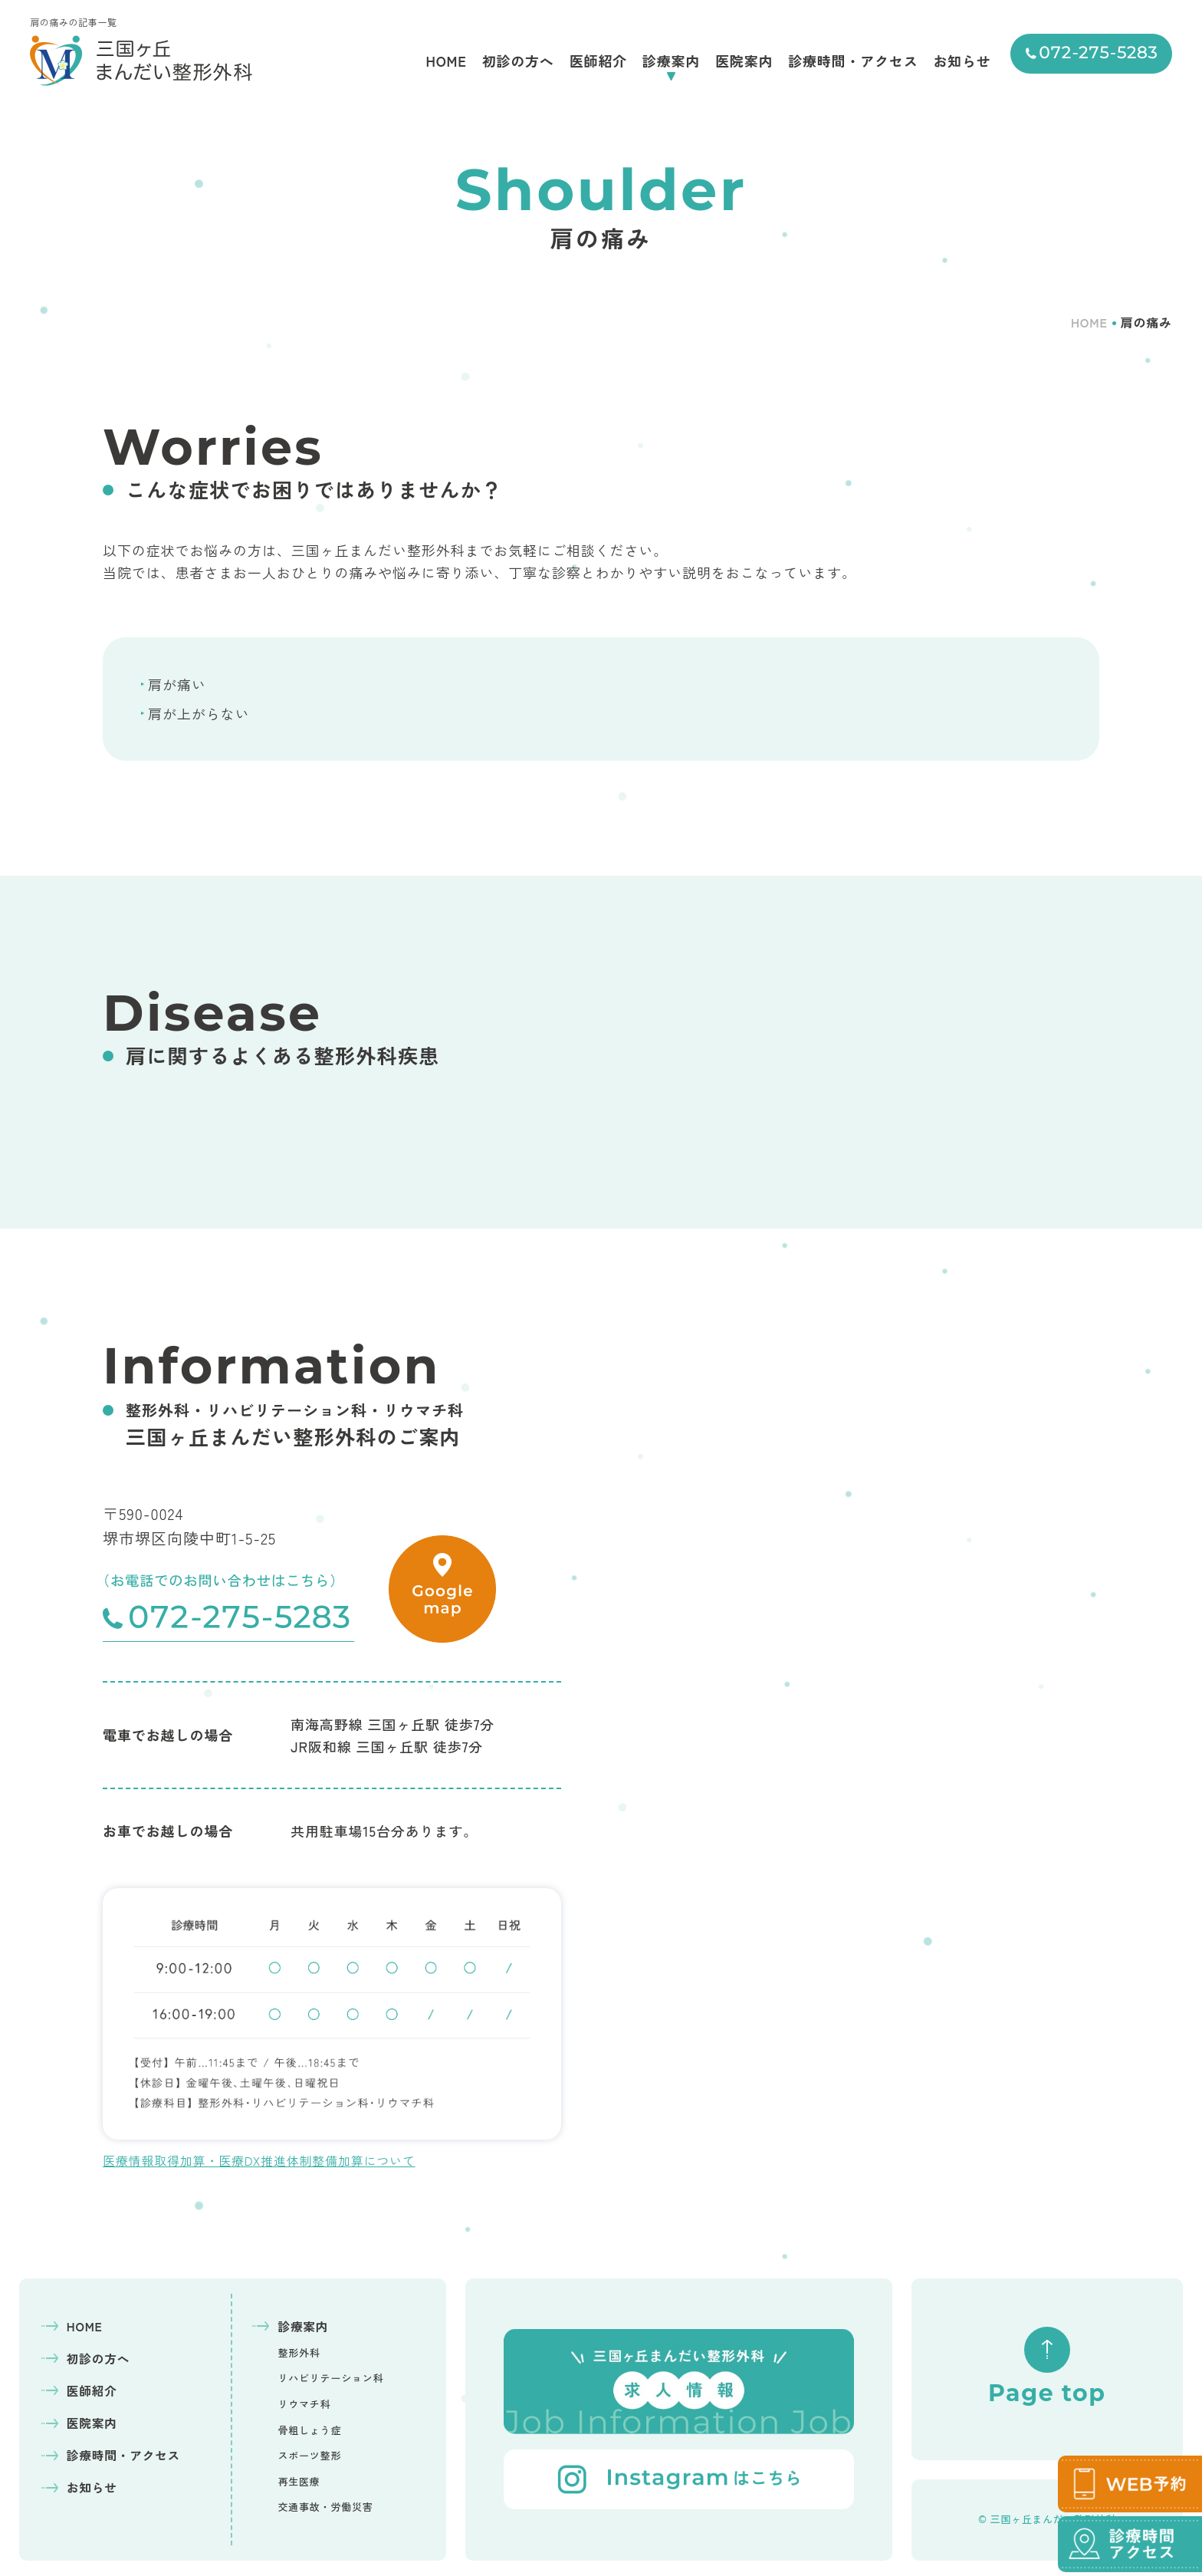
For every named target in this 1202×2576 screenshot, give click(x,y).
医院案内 (744, 61)
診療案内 (671, 61)
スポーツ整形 (309, 2455)
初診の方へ (518, 61)
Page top (1046, 2367)
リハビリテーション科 (330, 2377)
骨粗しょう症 (309, 2430)
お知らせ (961, 61)
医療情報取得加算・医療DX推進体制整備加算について (259, 2160)
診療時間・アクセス (853, 61)
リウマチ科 (304, 2404)
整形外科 (299, 2352)
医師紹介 (598, 61)
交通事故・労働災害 (325, 2506)
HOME (445, 61)
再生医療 (299, 2481)
